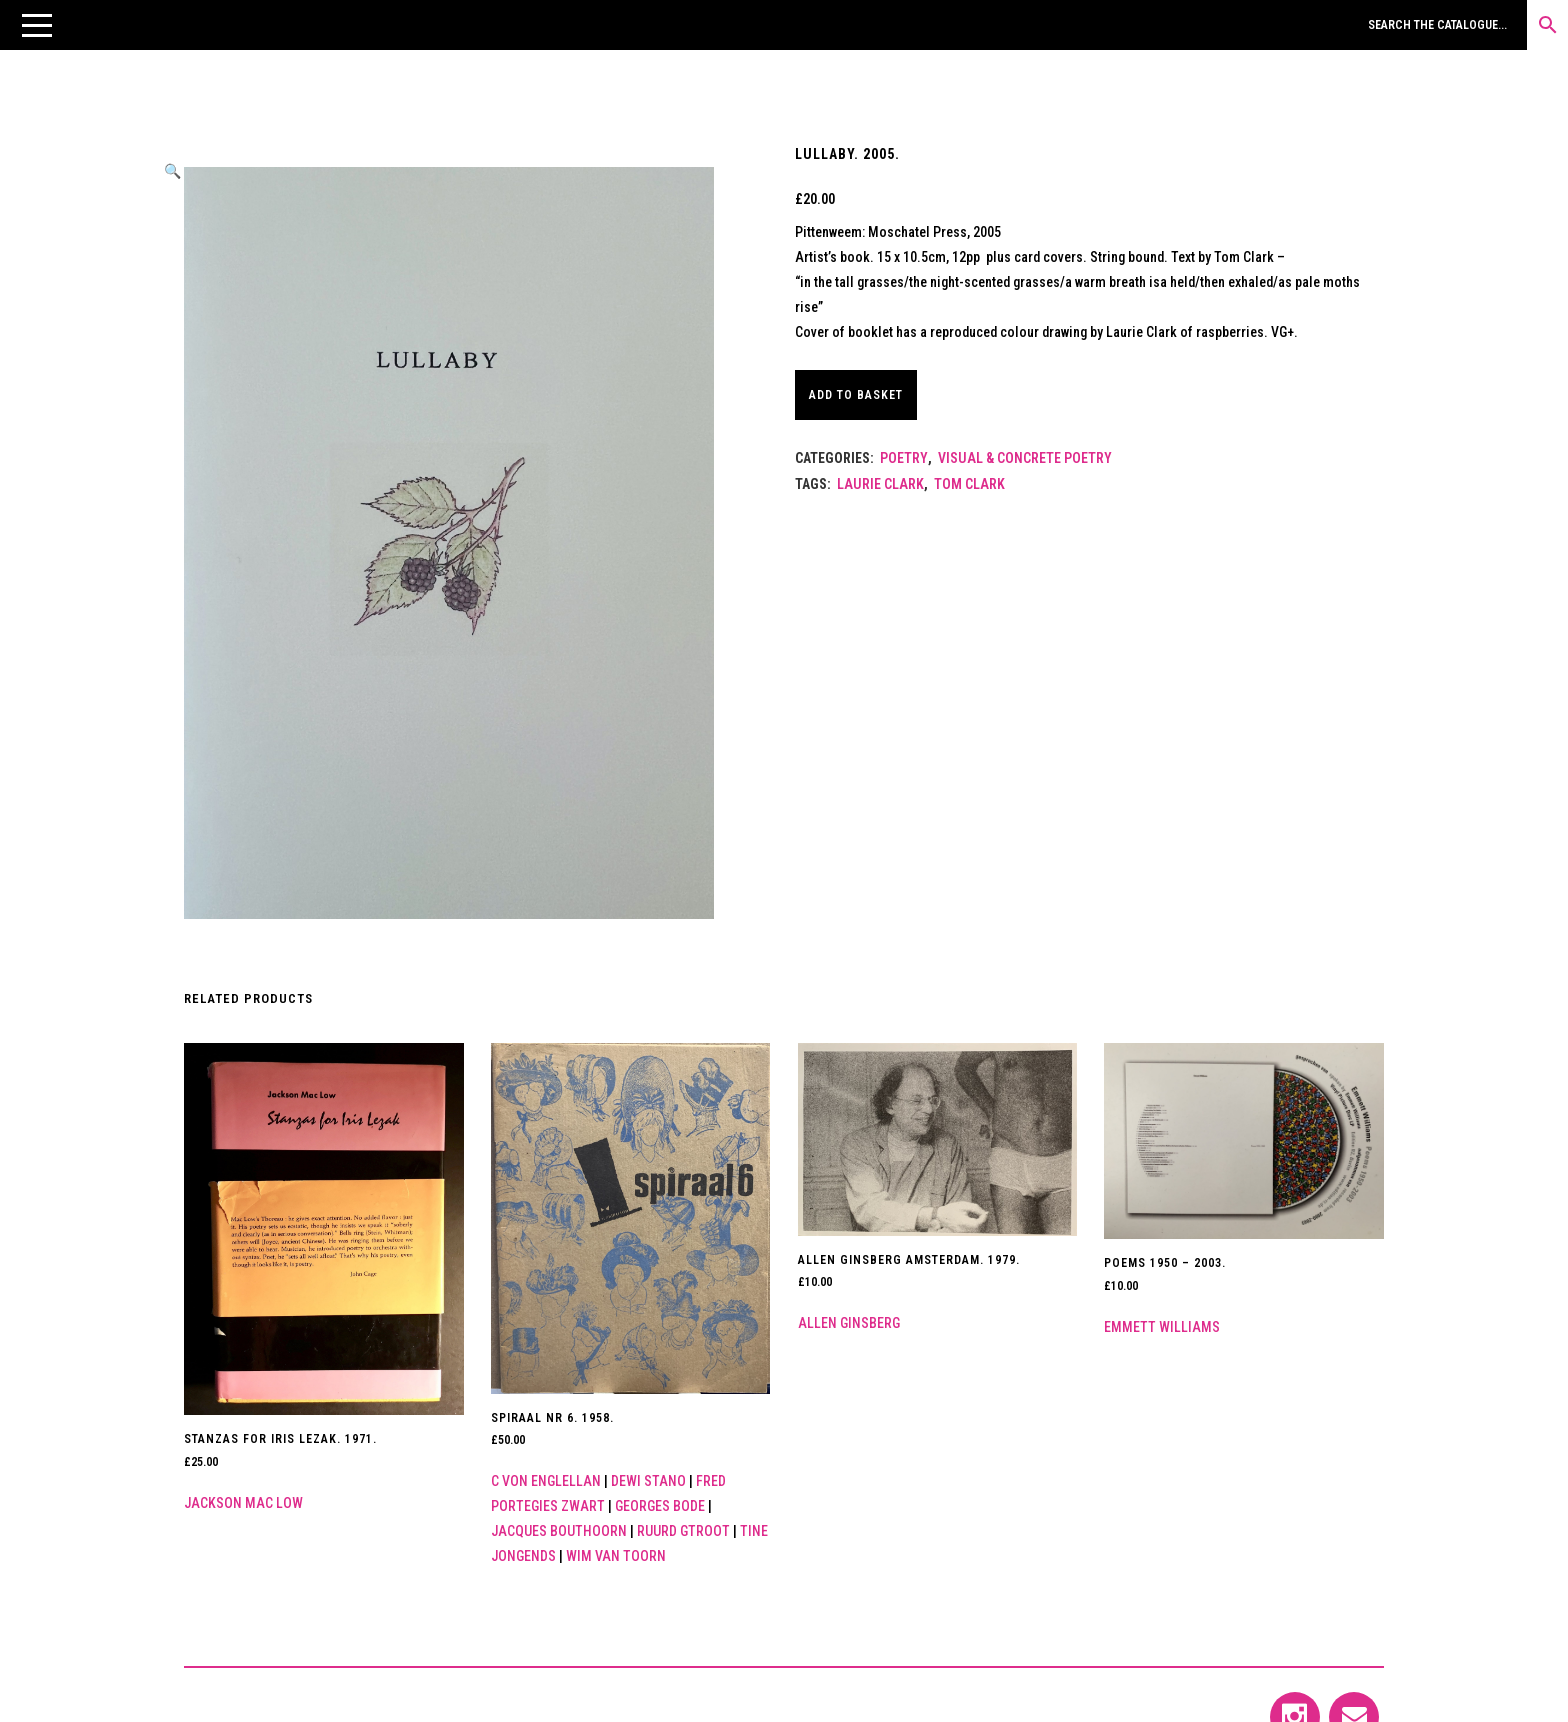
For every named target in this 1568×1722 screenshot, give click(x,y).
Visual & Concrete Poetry (1025, 458)
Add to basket (865, 395)
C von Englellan (546, 1481)
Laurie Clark (880, 484)
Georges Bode (660, 1506)
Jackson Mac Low (243, 1503)
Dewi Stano (648, 1481)
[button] (37, 25)
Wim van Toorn (616, 1556)
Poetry (904, 458)
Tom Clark (969, 484)
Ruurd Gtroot (683, 1531)
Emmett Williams (1162, 1327)
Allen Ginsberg (849, 1323)
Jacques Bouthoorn (559, 1531)
